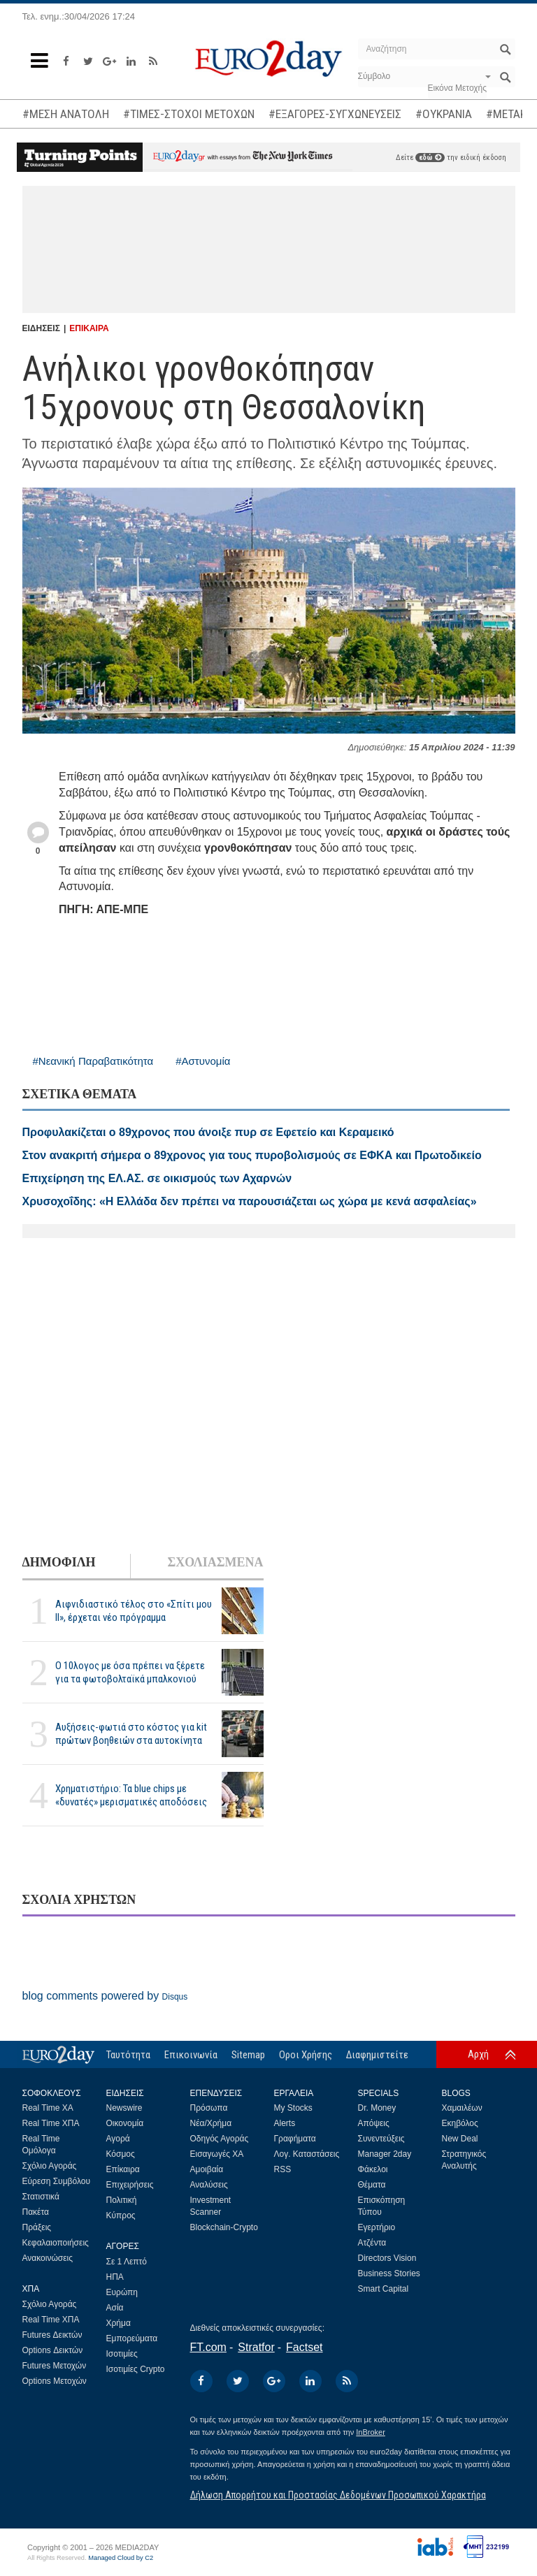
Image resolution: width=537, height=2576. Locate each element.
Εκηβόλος (460, 2123)
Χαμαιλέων (462, 2108)
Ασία (115, 2308)
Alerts (285, 2123)
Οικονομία (125, 2123)
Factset (304, 2347)
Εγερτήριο (377, 2227)
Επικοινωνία (190, 2055)
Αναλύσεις (209, 2185)
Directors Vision (387, 2258)
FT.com (208, 2347)
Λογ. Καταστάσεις (307, 2154)
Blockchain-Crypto (224, 2227)
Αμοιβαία (207, 2169)
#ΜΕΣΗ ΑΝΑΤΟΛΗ (65, 114)
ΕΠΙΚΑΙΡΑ (88, 328)
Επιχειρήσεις (130, 2185)
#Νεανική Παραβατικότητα (93, 1061)
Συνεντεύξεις (381, 2139)
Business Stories (389, 2273)
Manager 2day (385, 2154)
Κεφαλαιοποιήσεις (55, 2243)
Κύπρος (121, 2215)
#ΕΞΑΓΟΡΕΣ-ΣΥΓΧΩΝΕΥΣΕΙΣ (334, 114)
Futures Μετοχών (54, 2366)
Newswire (124, 2108)
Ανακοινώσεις (47, 2258)
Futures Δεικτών (52, 2335)
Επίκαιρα (123, 2169)
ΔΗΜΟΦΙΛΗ (59, 1562)
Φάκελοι (373, 2169)
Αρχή (478, 2054)
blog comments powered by (105, 1996)
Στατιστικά (40, 2197)
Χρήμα (118, 2323)
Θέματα (372, 2185)
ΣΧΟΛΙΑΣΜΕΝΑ (215, 1562)
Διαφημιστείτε (377, 2055)
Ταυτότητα (128, 2055)
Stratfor (256, 2347)
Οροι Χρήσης (305, 2055)
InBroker (370, 2432)
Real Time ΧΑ (47, 2108)
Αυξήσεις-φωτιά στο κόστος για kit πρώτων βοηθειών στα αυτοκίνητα (131, 1734)
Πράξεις (37, 2227)
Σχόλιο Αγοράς (49, 2166)
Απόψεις (373, 2123)
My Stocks (293, 2108)
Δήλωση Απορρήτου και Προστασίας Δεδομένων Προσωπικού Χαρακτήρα (338, 2495)
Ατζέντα (372, 2243)
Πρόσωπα (209, 2108)
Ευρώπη (122, 2292)
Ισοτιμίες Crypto (135, 2369)
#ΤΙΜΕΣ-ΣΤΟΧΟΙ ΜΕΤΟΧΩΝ (189, 114)
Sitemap (248, 2055)
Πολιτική (121, 2200)
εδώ (430, 157)
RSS (283, 2169)
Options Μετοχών (54, 2381)
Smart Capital (383, 2289)
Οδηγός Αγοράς (219, 2139)
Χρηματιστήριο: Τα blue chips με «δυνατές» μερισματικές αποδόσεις (131, 1795)
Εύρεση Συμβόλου (56, 2181)
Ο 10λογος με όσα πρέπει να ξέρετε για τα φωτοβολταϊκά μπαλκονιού (130, 1672)
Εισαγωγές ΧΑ (217, 2154)
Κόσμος (120, 2154)
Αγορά (118, 2139)
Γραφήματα (295, 2139)
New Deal (460, 2139)
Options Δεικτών (52, 2350)
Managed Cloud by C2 (120, 2557)
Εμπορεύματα (132, 2338)
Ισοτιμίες (122, 2354)
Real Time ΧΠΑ (51, 2123)
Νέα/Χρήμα (211, 2123)
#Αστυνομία (203, 1061)
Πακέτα (35, 2212)
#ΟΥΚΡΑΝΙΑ (443, 114)
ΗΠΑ (115, 2277)
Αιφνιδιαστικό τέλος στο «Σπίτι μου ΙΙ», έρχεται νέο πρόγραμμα (133, 1611)
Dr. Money (377, 2108)
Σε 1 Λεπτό (127, 2261)
